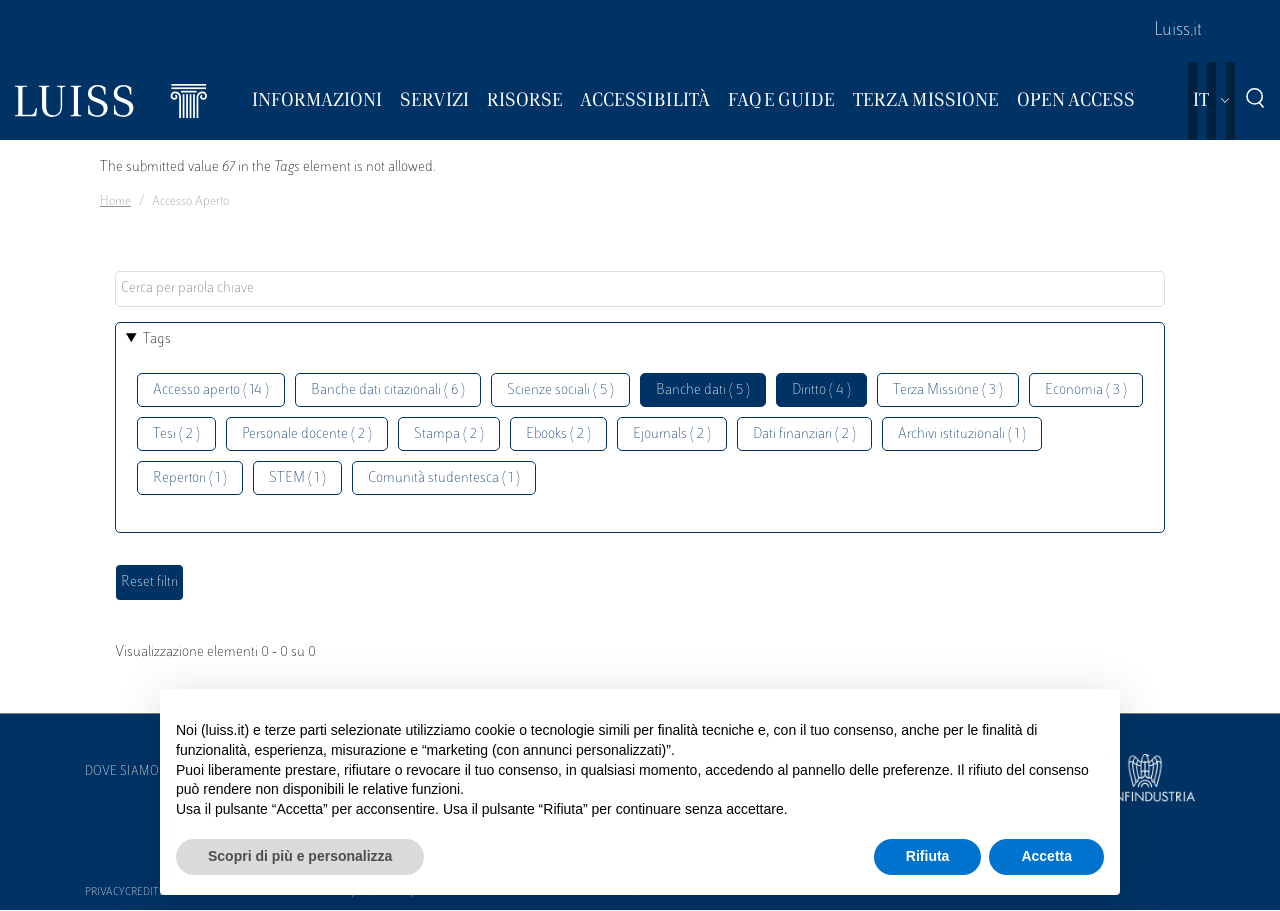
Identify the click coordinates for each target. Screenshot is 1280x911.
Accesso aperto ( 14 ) (211, 390)
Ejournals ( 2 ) (672, 434)
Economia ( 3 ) (1086, 390)
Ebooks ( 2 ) (558, 434)
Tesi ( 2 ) (176, 434)
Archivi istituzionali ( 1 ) (962, 434)
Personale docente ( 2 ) (307, 434)
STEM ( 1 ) (297, 478)
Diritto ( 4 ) (821, 390)
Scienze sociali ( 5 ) (560, 390)
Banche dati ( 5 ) (703, 390)
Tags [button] (157, 339)
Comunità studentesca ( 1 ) (444, 478)
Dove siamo (122, 772)
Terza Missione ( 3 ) (948, 390)
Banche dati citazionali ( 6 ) (388, 390)
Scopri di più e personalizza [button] (300, 856)
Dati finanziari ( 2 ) (804, 434)
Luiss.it (1178, 31)
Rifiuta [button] (928, 856)
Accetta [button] (1046, 856)
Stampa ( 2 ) (449, 434)
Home (115, 202)
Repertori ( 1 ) (190, 478)
